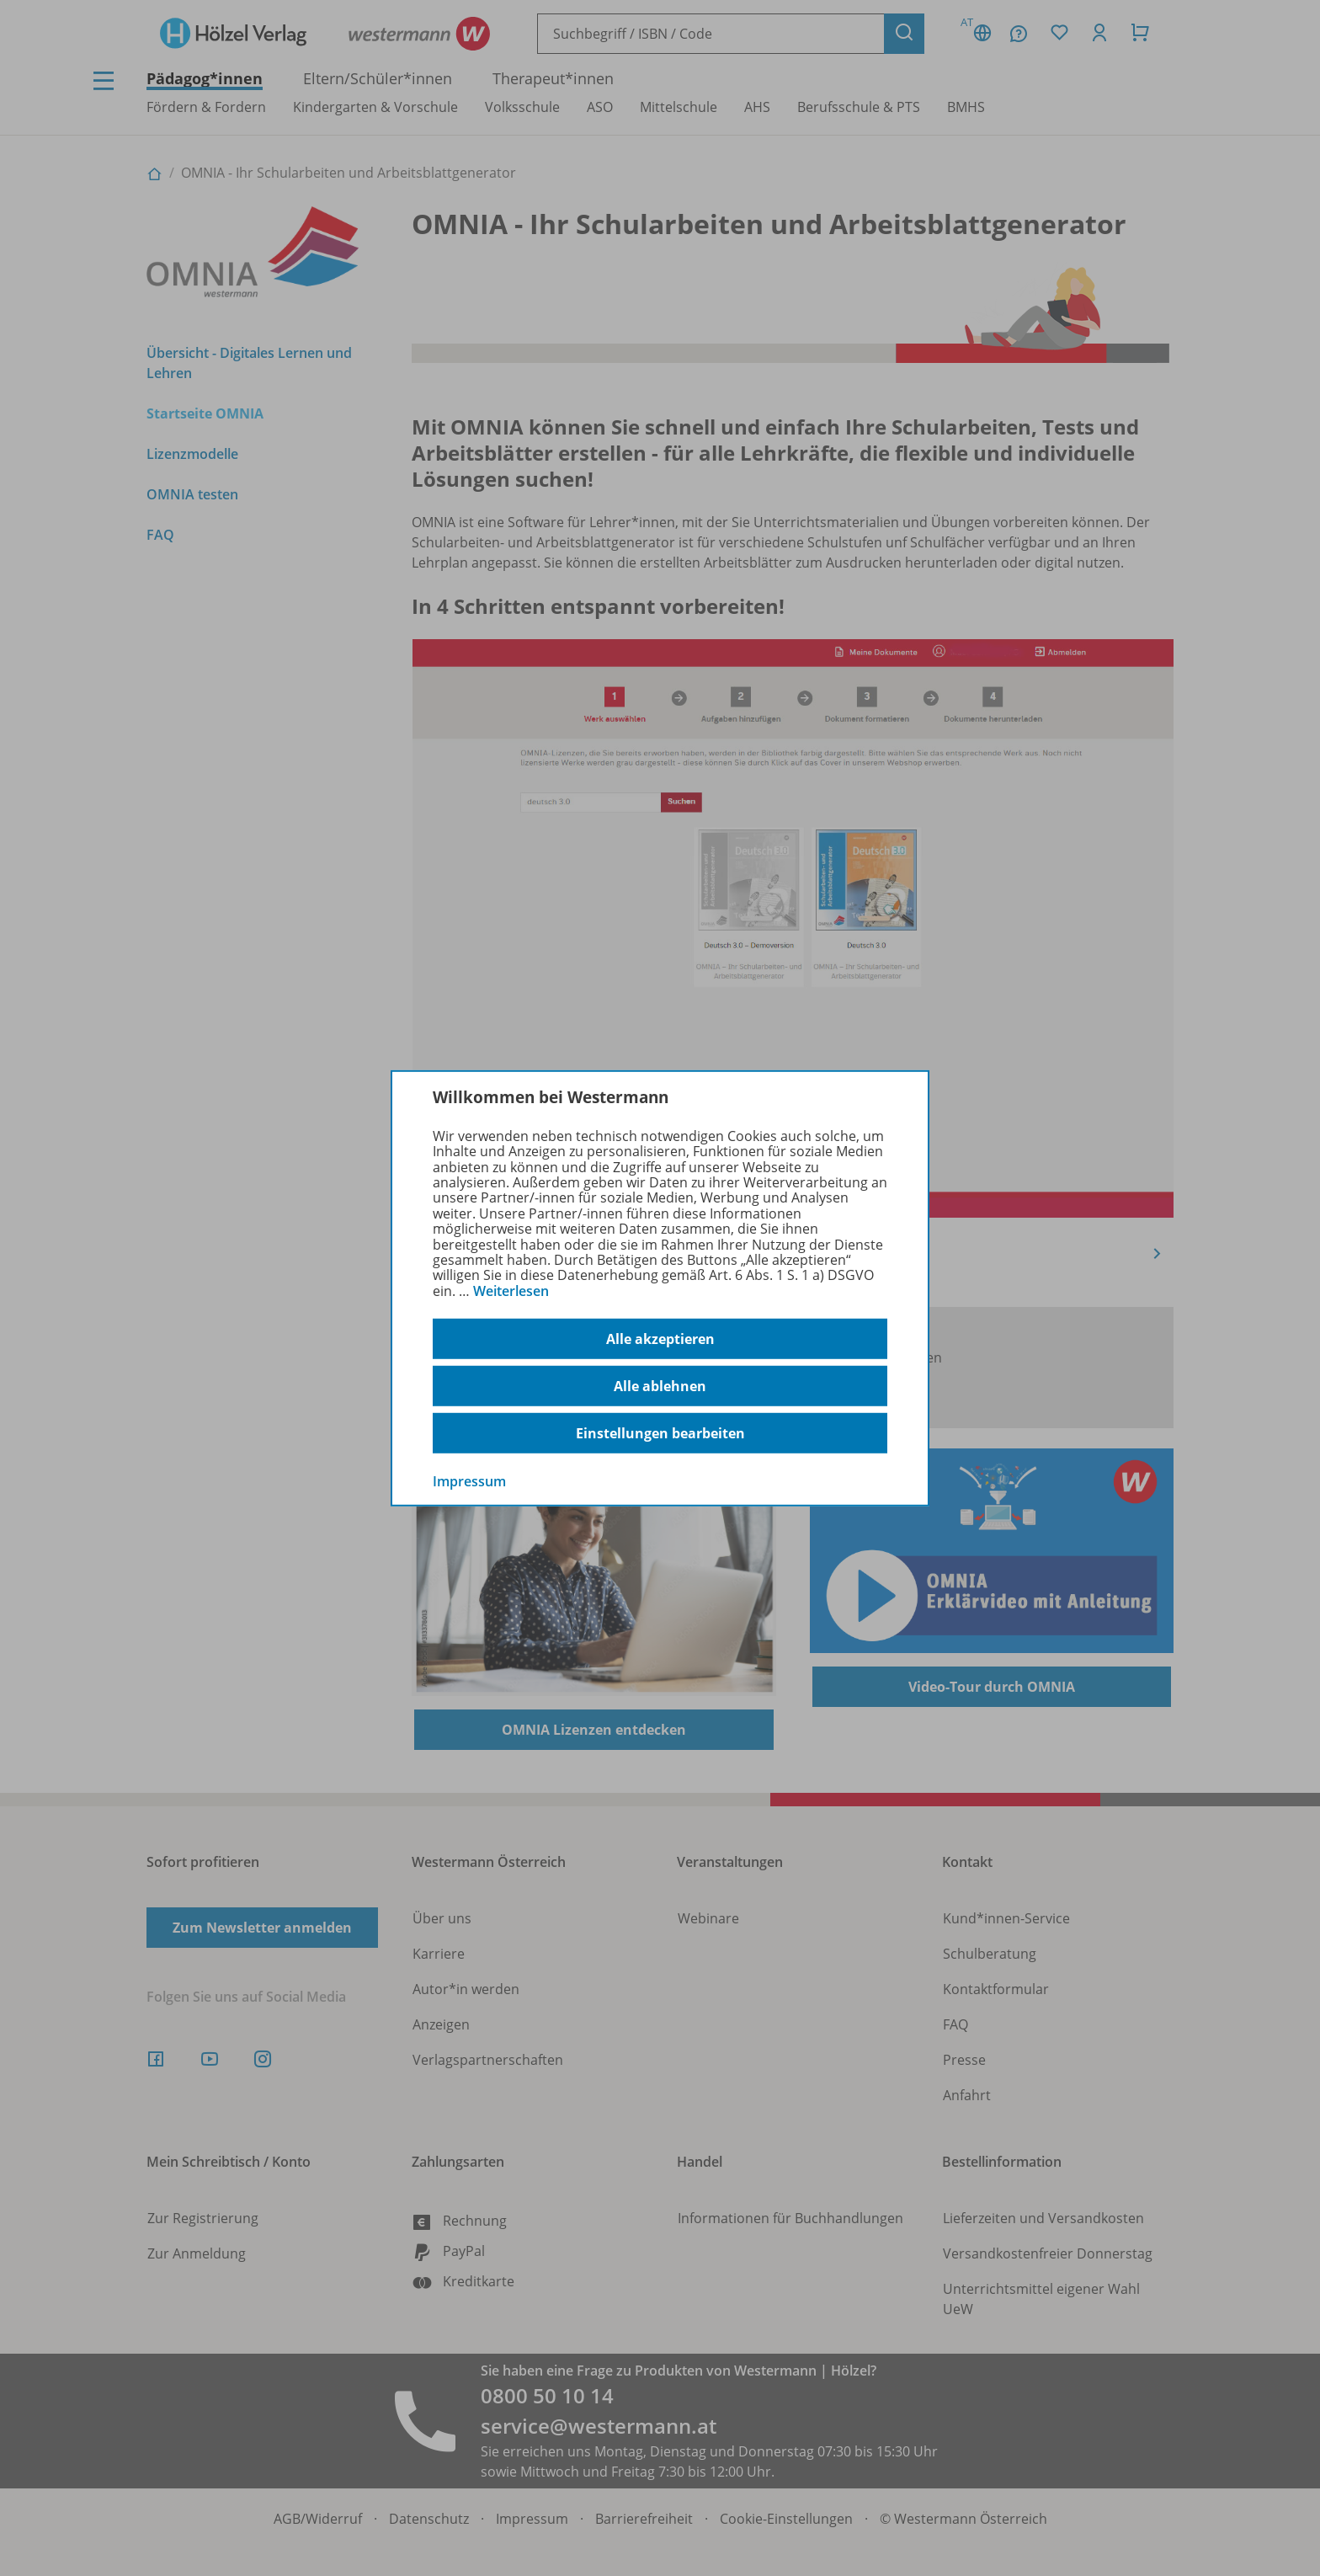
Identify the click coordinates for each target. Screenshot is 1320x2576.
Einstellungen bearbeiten (660, 1433)
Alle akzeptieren (660, 1339)
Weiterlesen (511, 1291)
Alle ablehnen (660, 1386)
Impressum (469, 1481)
